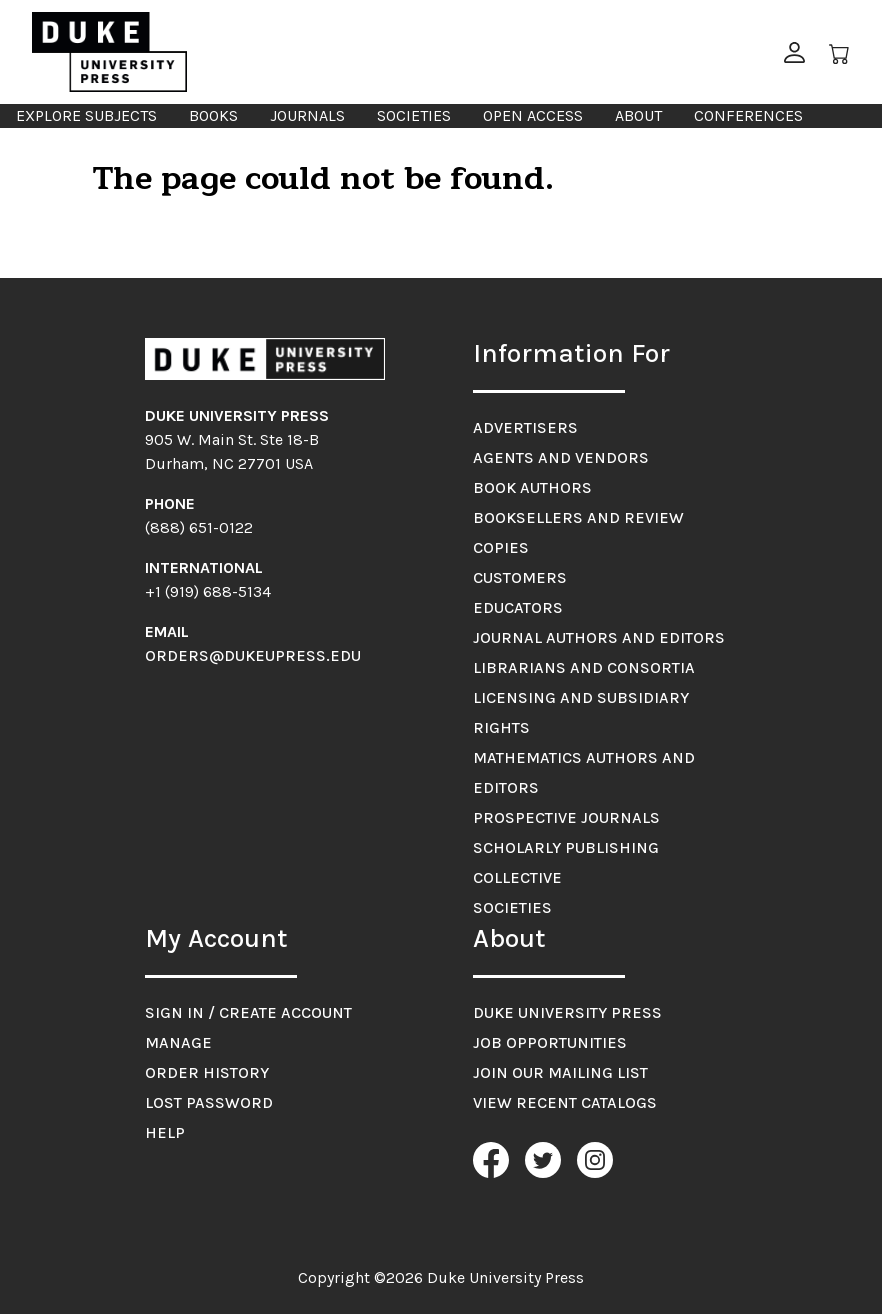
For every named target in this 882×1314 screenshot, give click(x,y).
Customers (520, 577)
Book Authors (532, 487)
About (638, 115)
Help (165, 1132)
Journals (307, 115)
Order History (207, 1072)
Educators (518, 607)
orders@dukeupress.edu (253, 655)
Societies (414, 115)
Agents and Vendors (561, 457)
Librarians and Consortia (584, 667)
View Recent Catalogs (565, 1102)
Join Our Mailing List (560, 1072)
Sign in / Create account (248, 1012)
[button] (794, 52)
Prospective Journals (566, 817)
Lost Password (209, 1102)
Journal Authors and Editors (599, 637)
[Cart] (839, 52)
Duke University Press (567, 1012)
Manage (178, 1042)
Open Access (533, 115)
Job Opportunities (550, 1042)
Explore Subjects (86, 115)
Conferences (748, 115)
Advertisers (525, 427)
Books (213, 115)
